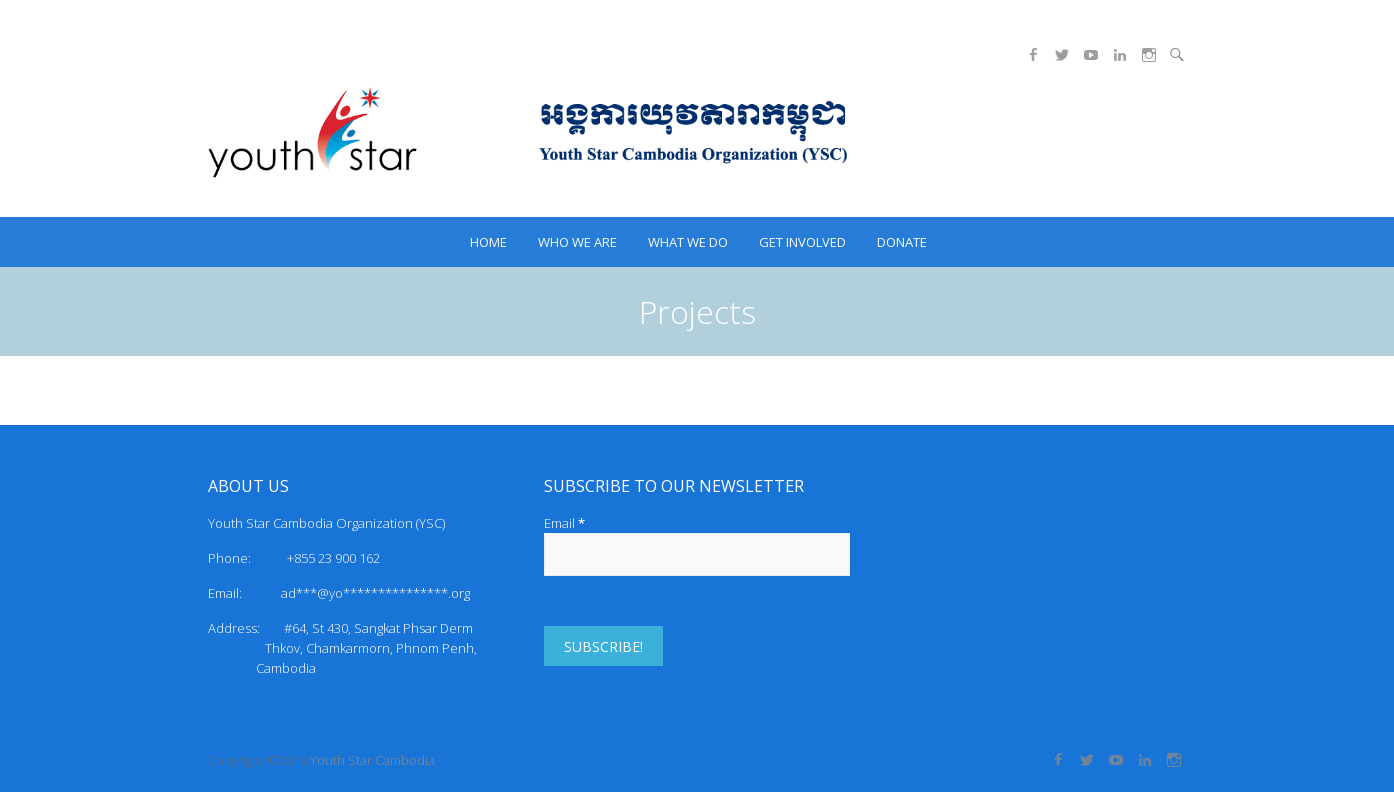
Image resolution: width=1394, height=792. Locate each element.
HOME (488, 242)
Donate (902, 242)
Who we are (577, 242)
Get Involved (802, 242)
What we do (688, 242)
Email (564, 523)
